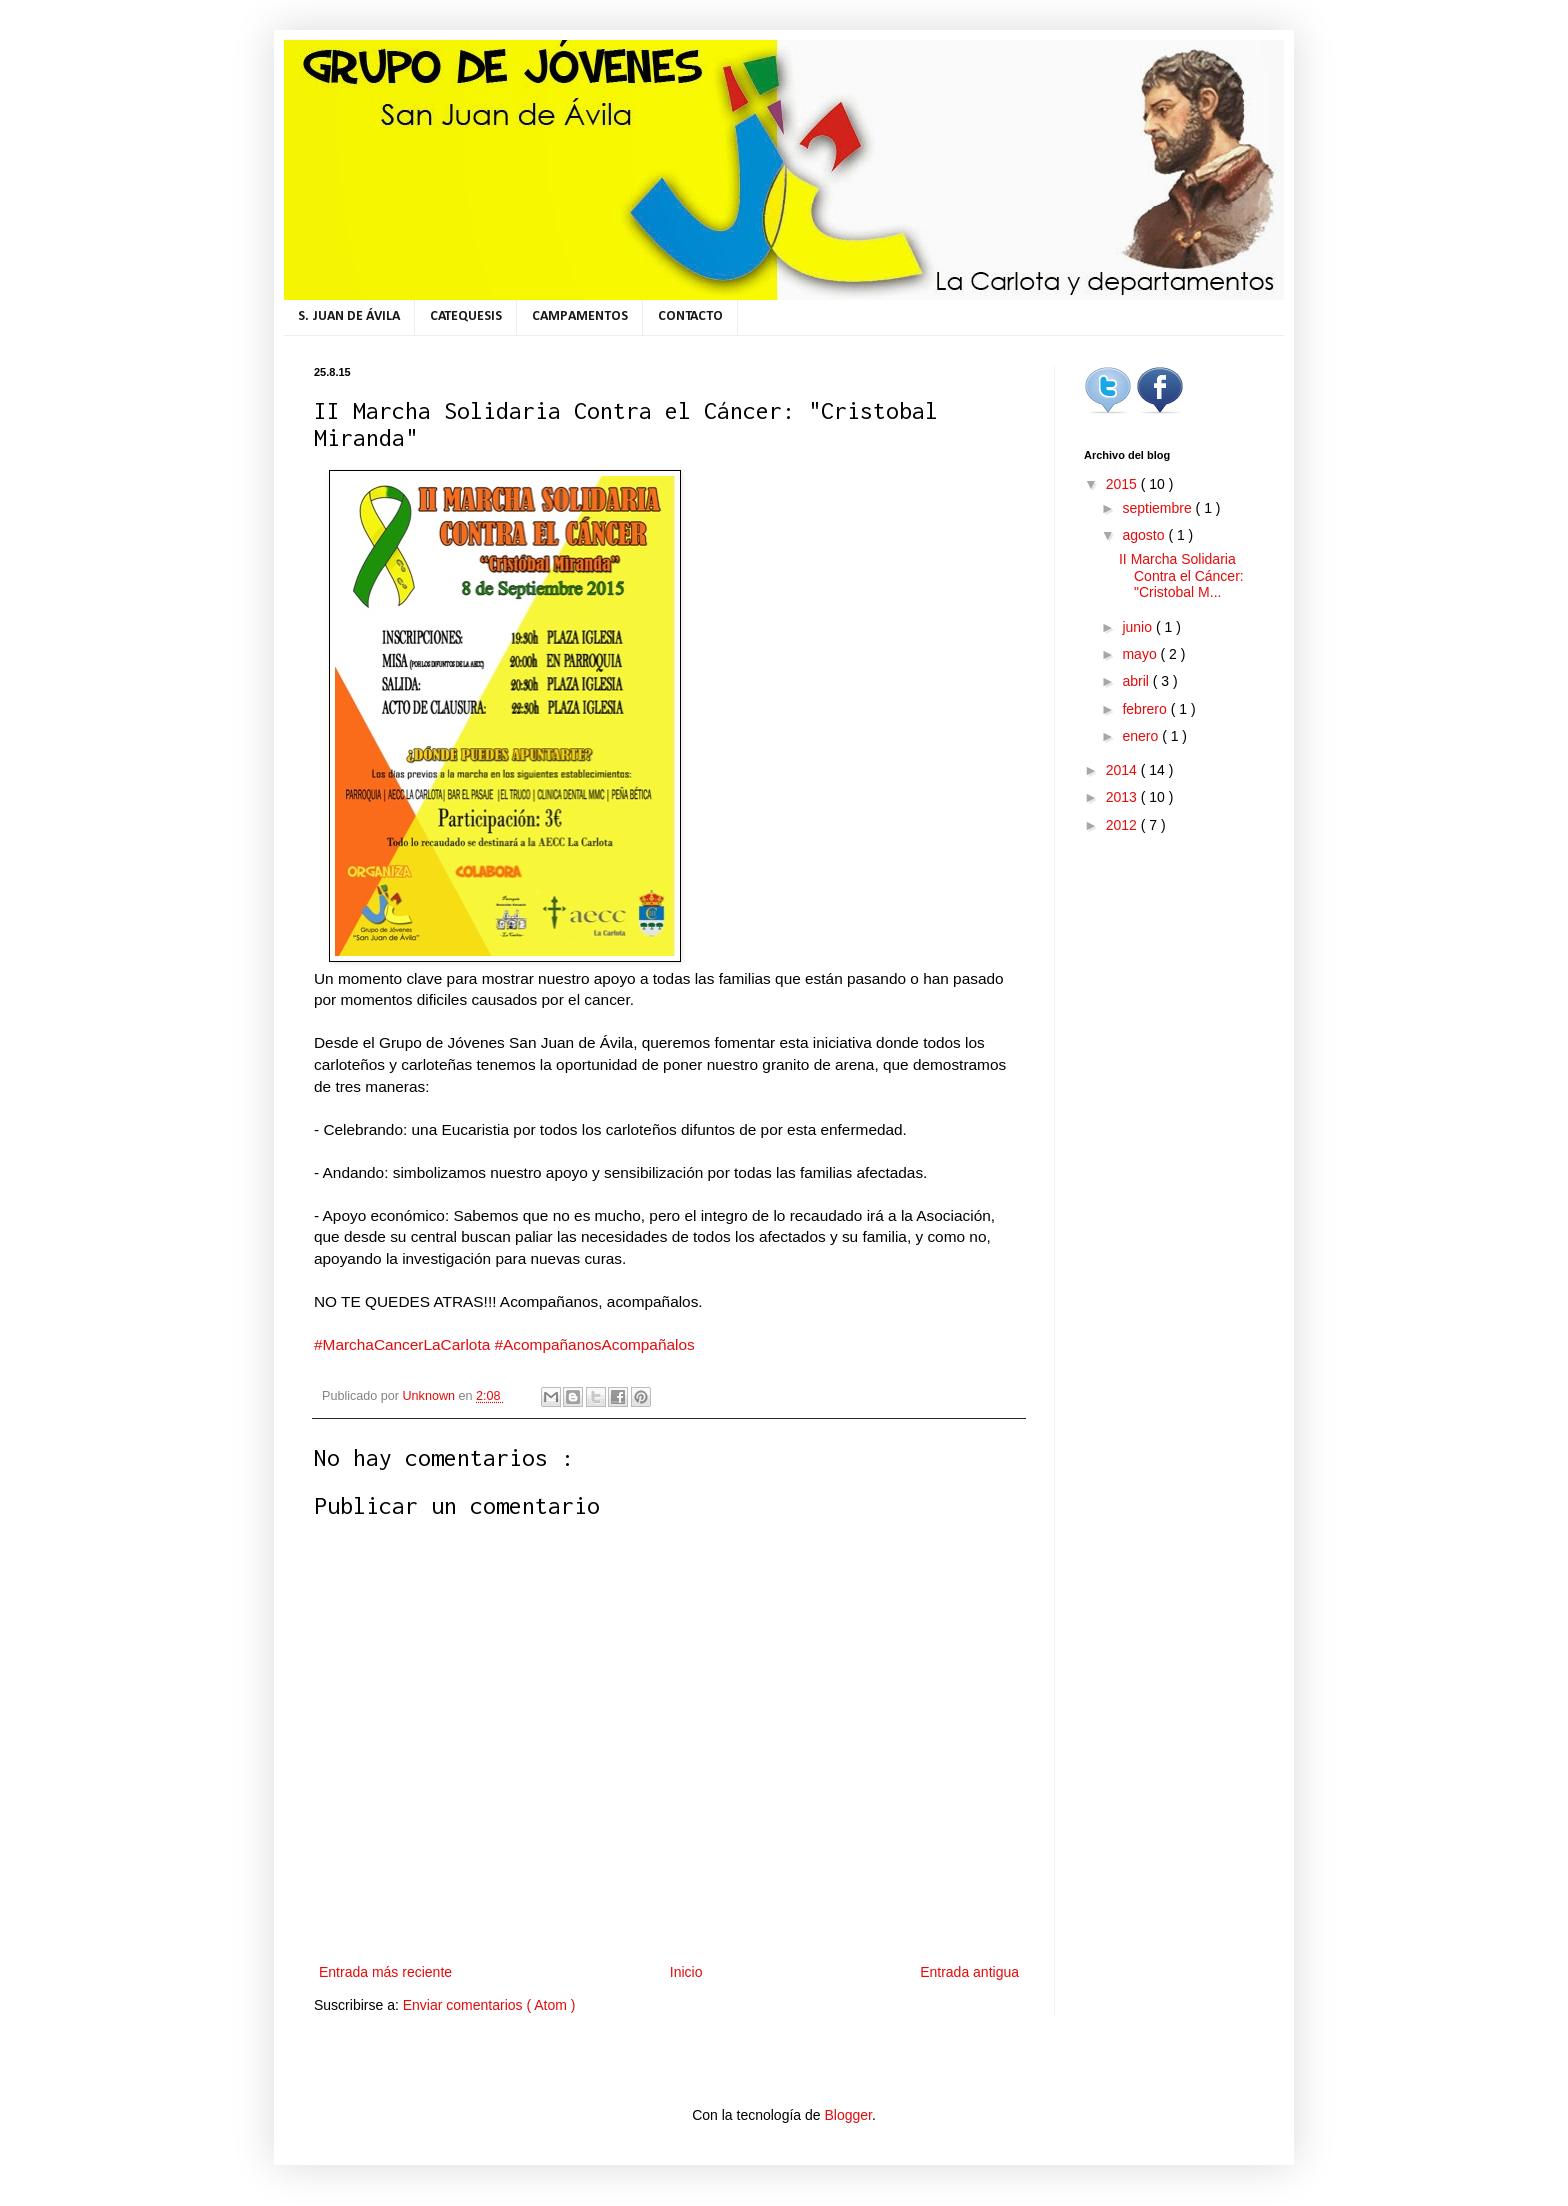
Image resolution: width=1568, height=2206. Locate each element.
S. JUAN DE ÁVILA (349, 316)
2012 (1123, 825)
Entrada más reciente (385, 1972)
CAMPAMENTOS (580, 316)
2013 (1123, 797)
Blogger (847, 2115)
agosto (1145, 535)
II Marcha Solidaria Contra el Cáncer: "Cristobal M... (1181, 576)
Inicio (686, 1972)
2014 (1123, 770)
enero (1142, 736)
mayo (1141, 654)
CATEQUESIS (466, 316)
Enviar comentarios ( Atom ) (489, 2005)
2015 (1123, 484)
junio (1138, 627)
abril (1137, 681)
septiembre (1158, 508)
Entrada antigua (969, 1972)
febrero (1146, 709)
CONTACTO (690, 316)
